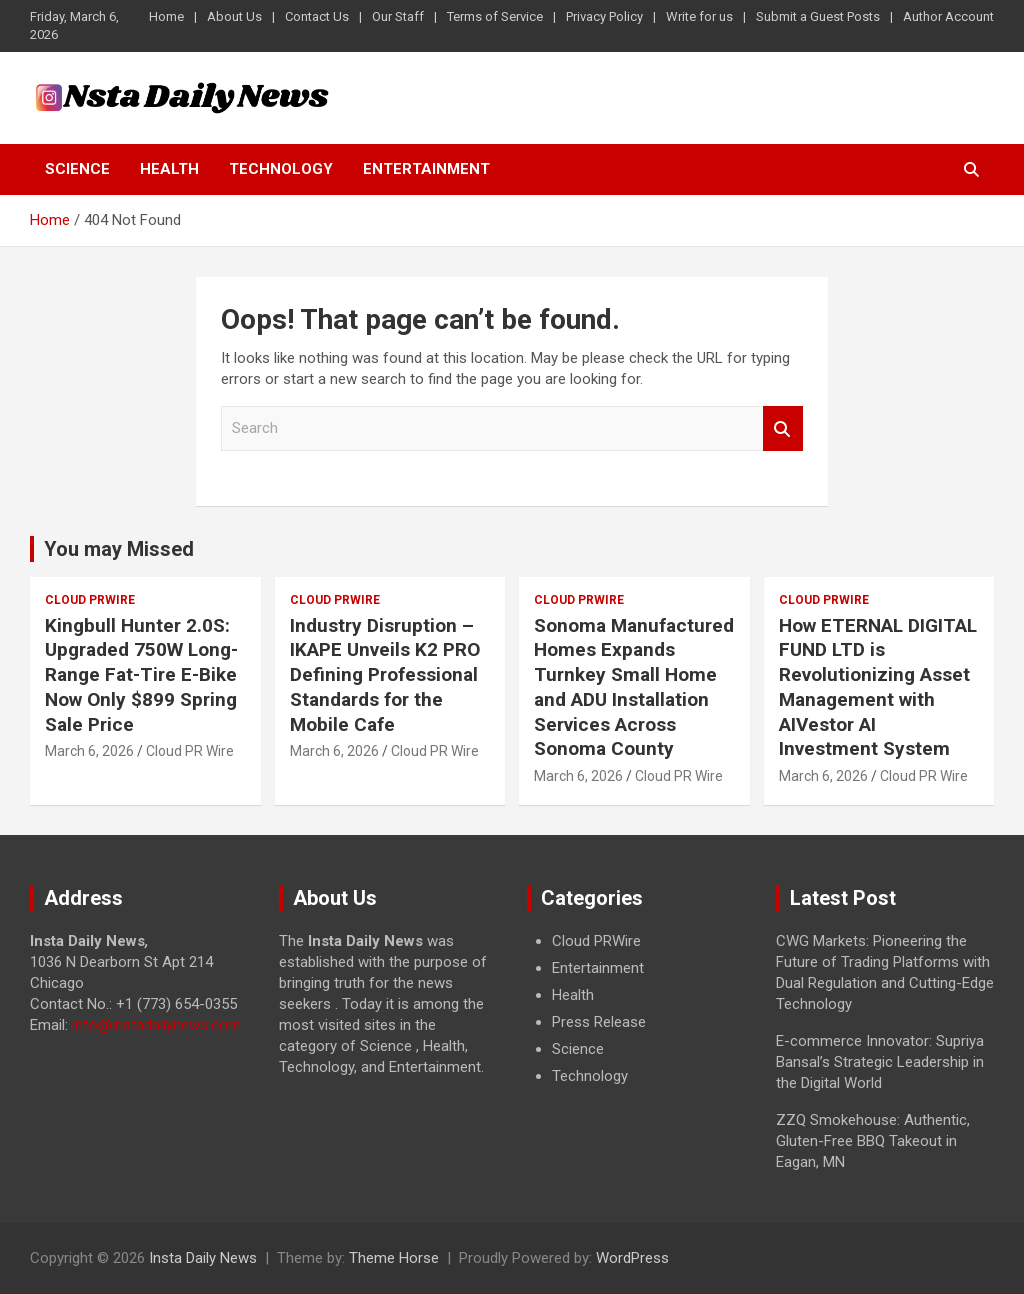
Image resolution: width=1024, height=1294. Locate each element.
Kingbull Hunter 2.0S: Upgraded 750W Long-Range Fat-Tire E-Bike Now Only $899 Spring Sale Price (141, 675)
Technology (281, 169)
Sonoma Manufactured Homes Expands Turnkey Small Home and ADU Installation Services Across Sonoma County (634, 687)
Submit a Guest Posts (818, 16)
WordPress (632, 1258)
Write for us (699, 16)
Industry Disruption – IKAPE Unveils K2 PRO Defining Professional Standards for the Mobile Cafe (385, 675)
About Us (234, 16)
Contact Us (317, 16)
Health (169, 169)
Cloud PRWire (90, 600)
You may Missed (119, 549)
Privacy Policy (604, 16)
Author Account (948, 16)
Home (166, 16)
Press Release (599, 1022)
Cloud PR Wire (190, 751)
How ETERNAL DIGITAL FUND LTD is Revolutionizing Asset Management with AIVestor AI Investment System (878, 687)
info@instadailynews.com (156, 1025)
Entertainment (426, 169)
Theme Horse (394, 1258)
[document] (636, 1009)
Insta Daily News (203, 1258)
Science (77, 169)
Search (783, 428)
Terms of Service (495, 16)
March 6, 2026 (89, 751)
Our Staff (398, 16)
